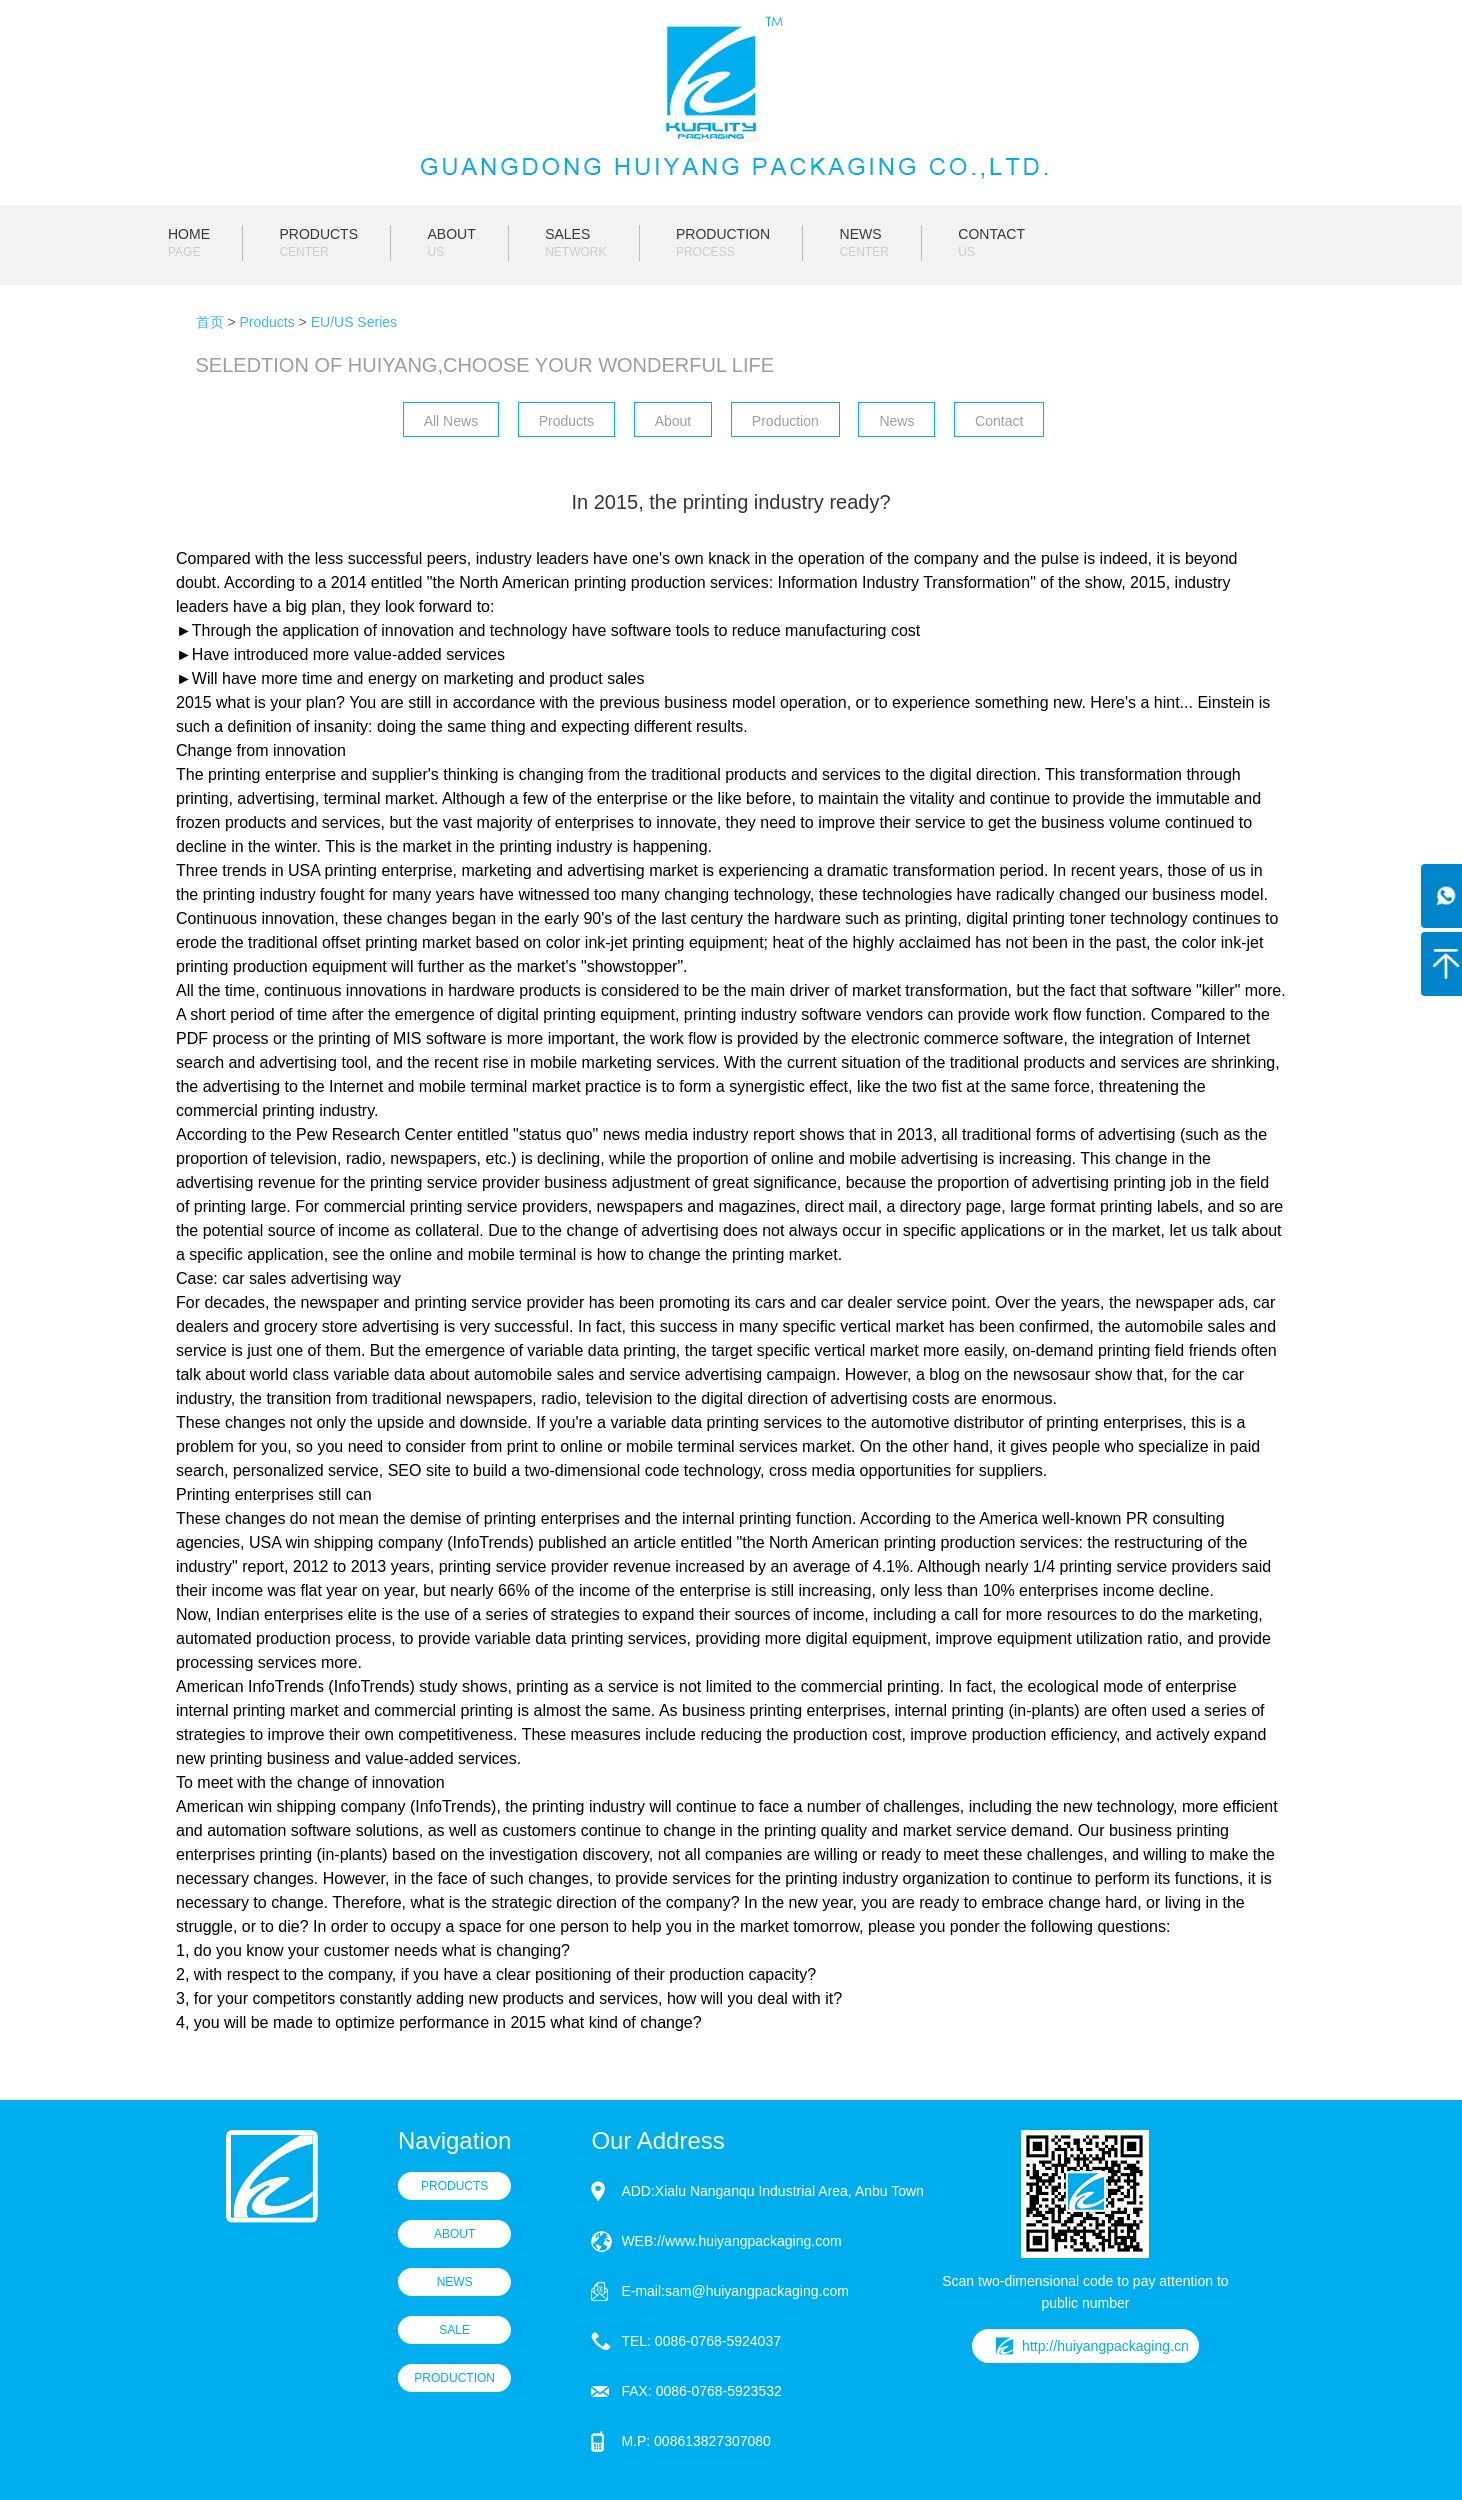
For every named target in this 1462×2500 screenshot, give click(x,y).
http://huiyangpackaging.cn (1105, 2346)
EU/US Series (354, 322)
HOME (189, 243)
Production (785, 421)
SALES (575, 243)
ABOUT (451, 243)
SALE (454, 2330)
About (673, 421)
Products (266, 322)
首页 (210, 322)
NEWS (864, 243)
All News (451, 421)
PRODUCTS (318, 243)
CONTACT (991, 243)
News (896, 421)
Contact (999, 421)
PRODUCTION (723, 243)
